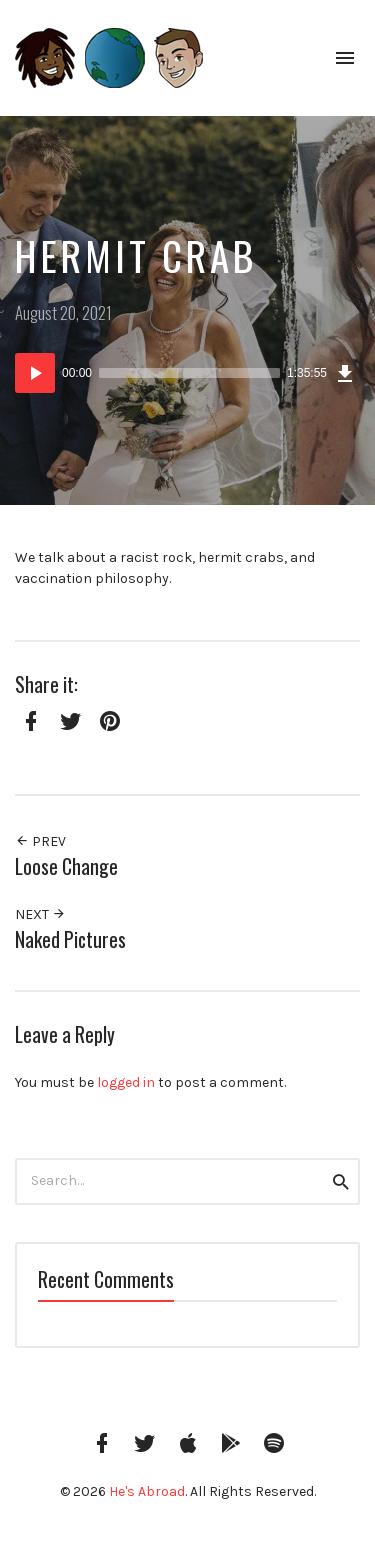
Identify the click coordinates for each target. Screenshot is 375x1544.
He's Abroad (147, 1491)
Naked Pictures (70, 939)
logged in (126, 1082)
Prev (40, 841)
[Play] (35, 373)
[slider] (189, 373)
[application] (187, 373)
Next (40, 914)
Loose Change (66, 866)
